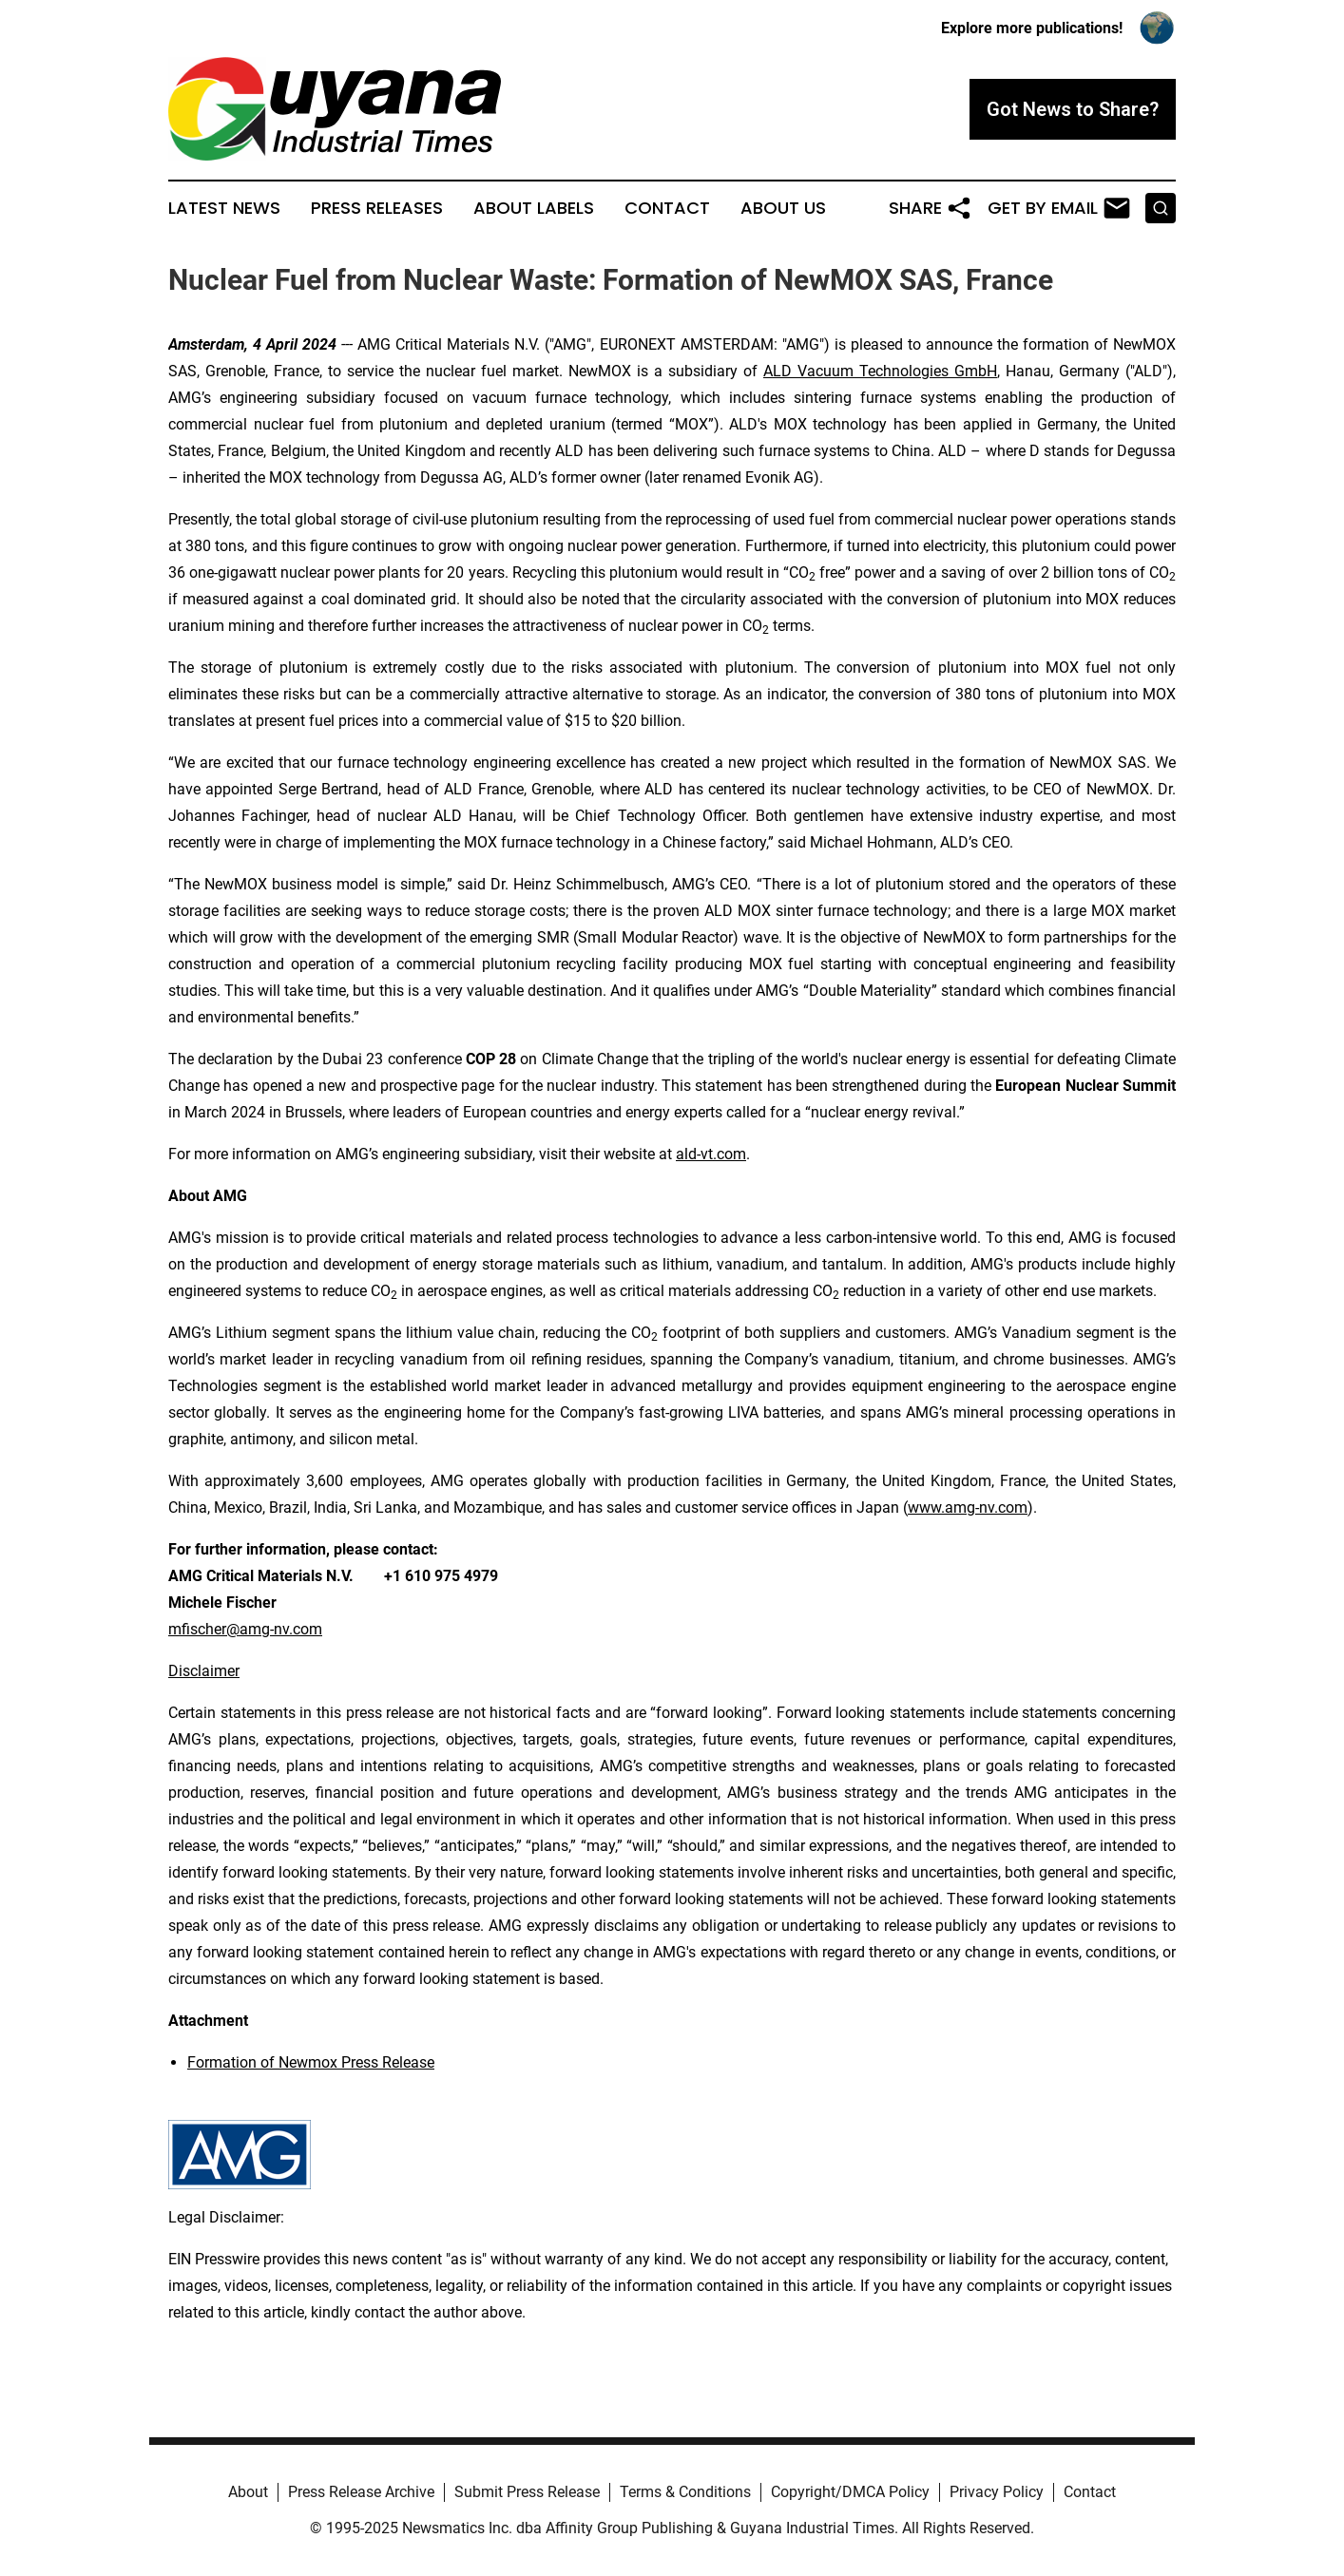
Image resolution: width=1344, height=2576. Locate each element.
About (248, 2492)
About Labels (533, 208)
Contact (667, 208)
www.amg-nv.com (967, 1507)
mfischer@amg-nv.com (245, 1629)
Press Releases (377, 208)
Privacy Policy (997, 2492)
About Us (783, 208)
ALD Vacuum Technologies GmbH (880, 371)
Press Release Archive (361, 2492)
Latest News (224, 208)
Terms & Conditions (685, 2492)
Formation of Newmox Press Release (310, 2062)
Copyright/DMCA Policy (850, 2492)
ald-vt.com (711, 1154)
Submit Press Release (527, 2492)
